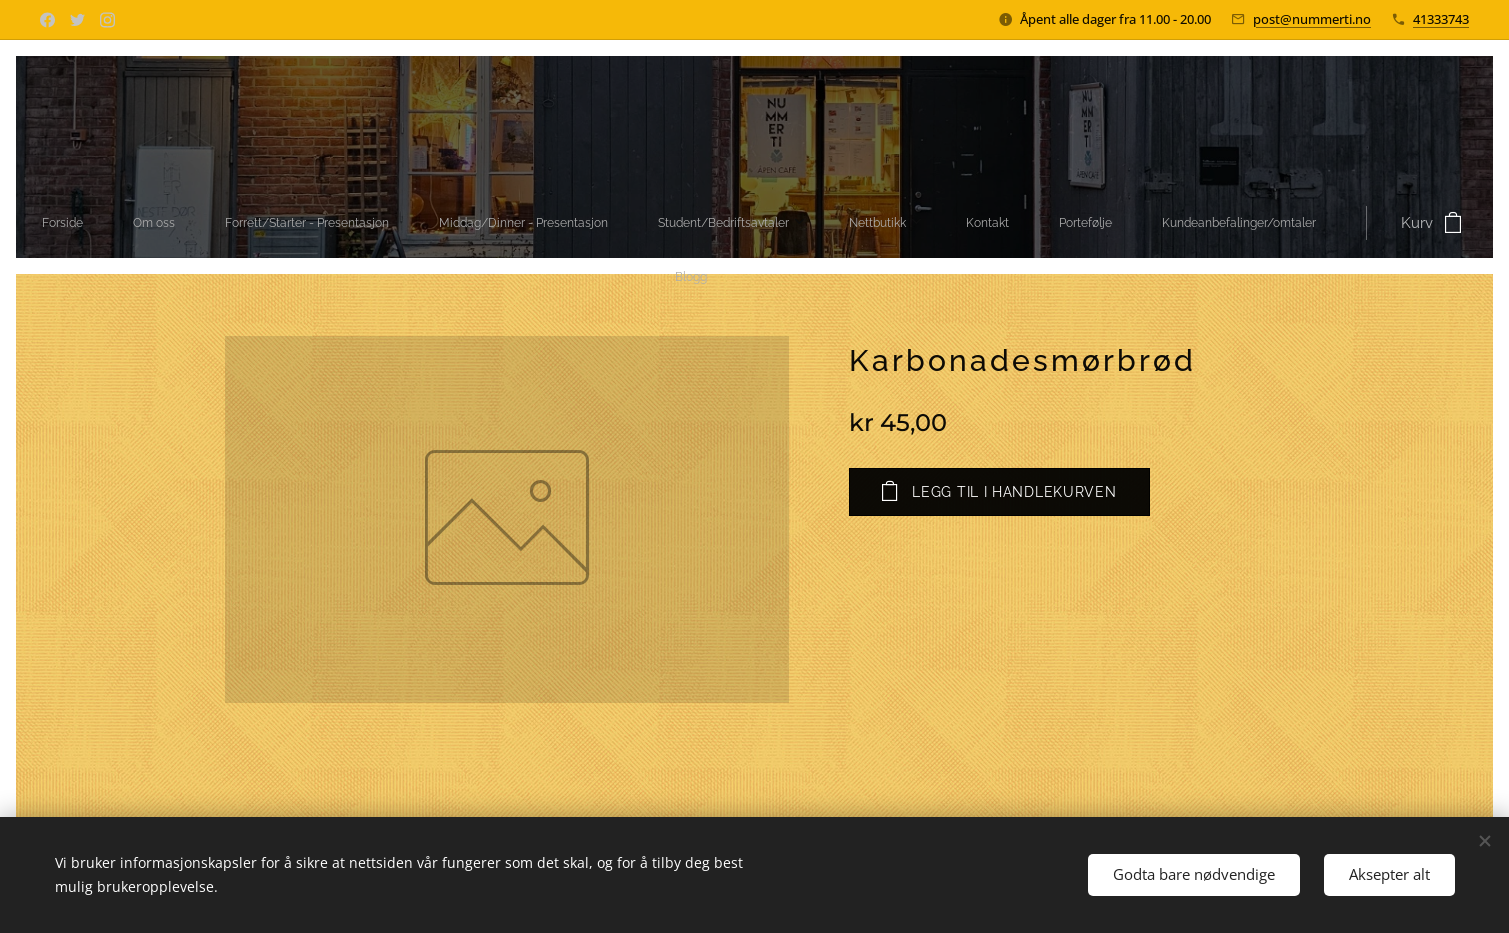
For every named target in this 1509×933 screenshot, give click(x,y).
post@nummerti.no (1312, 19)
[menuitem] (456, 223)
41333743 (1441, 19)
